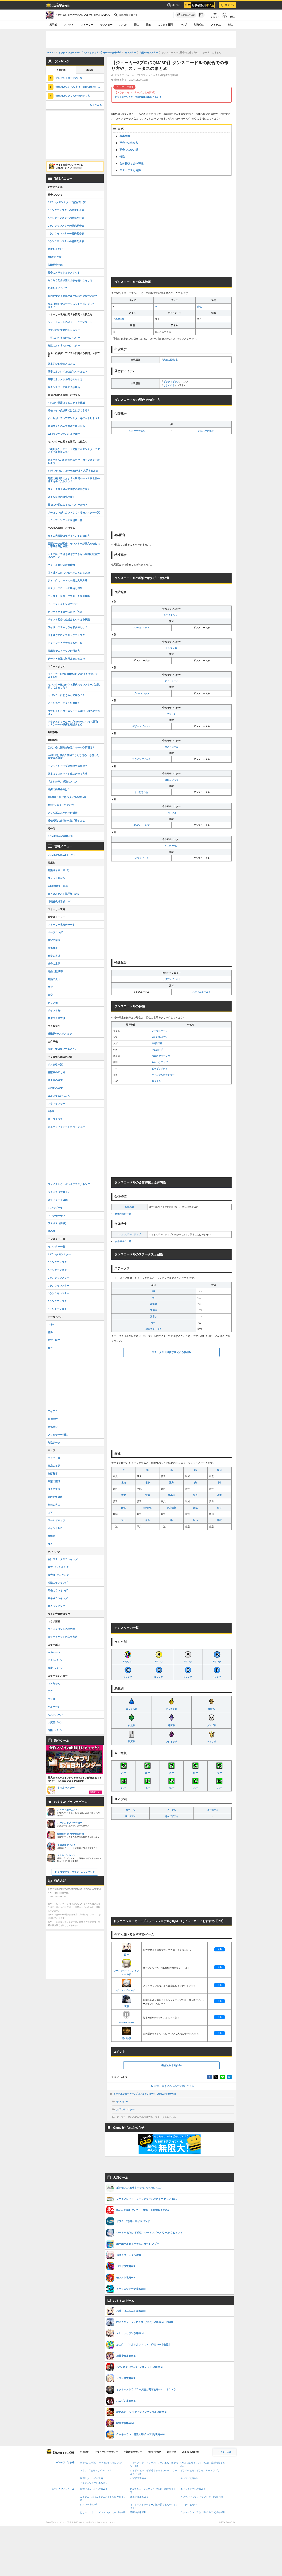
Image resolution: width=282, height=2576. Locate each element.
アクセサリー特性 (58, 1434)
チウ (50, 1691)
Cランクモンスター (58, 1285)
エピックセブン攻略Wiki (192, 2489)
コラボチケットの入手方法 (62, 1637)
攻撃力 (153, 1304)
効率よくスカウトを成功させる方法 (67, 773)
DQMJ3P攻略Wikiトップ (61, 854)
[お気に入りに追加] (185, 15)
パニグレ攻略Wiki (189, 2504)
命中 (219, 1495)
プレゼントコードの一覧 (69, 78)
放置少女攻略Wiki (139, 2496)
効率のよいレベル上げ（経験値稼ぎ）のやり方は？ (79, 86)
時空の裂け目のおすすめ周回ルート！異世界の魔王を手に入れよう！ (74, 480)
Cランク (127, 1672)
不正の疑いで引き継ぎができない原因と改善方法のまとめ (74, 556)
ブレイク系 (171, 1736)
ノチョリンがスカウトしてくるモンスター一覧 (74, 512)
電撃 (147, 1482)
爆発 (219, 1470)
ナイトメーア (171, 681)
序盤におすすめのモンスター (64, 329)
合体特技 (53, 1426)
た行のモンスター (125, 2109)
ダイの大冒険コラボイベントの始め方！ (70, 535)
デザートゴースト (141, 726)
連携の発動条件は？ (59, 789)
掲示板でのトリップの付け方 (64, 650)
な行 (219, 1768)
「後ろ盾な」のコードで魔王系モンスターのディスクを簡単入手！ (74, 451)
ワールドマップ (56, 1520)
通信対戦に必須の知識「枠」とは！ (67, 820)
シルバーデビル (137, 430)
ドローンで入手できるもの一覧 (65, 643)
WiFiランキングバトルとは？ (64, 433)
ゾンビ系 (211, 1720)
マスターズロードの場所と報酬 (65, 588)
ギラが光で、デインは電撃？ (64, 703)
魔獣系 (211, 1703)
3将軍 (51, 1111)
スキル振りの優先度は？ (61, 496)
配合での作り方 (128, 142)
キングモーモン (56, 1215)
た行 (195, 1768)
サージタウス (55, 1119)
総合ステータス (154, 1329)
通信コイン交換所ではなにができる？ (69, 410)
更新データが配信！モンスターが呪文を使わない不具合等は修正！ (74, 545)
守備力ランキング (58, 1590)
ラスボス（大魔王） (59, 1192)
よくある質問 (165, 24)
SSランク (128, 1657)
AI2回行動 (157, 1043)
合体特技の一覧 (123, 1214)
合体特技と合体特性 (131, 163)
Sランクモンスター (58, 1262)
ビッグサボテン (171, 381)
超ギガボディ (171, 1816)
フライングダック (141, 759)
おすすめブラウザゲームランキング (76, 1872)
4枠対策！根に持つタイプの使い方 (67, 797)
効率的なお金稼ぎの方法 (61, 363)
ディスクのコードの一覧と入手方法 (67, 580)
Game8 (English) (190, 2452)
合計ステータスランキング (62, 1559)
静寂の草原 (54, 940)
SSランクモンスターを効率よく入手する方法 (73, 470)
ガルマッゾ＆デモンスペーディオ (66, 1127)
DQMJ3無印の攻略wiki (60, 836)
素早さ (153, 1316)
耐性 (230, 24)
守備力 (153, 1310)
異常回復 (119, 319)
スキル (123, 24)
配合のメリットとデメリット (64, 272)
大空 (50, 994)
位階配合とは (55, 264)
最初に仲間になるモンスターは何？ (67, 504)
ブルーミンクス (141, 693)
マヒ (123, 1520)
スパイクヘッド (171, 615)
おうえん (156, 1081)
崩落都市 (53, 948)
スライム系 (131, 1703)
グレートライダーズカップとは (65, 611)
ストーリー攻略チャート (61, 924)
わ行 (219, 1783)
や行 (171, 1783)
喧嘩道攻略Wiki (138, 2512)
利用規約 (84, 2452)
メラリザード (141, 858)
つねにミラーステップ (129, 1234)
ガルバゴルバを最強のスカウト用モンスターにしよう (74, 461)
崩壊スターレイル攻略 (91, 2478)
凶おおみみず (55, 1088)
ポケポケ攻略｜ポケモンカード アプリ (200, 2470)
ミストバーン (55, 1660)
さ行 (171, 1768)
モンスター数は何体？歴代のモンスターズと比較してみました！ (74, 686)
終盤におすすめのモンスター (64, 345)
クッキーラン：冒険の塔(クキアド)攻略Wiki (202, 2512)
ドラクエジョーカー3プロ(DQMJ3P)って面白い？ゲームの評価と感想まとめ (73, 723)
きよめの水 (169, 385)
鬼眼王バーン (55, 1730)
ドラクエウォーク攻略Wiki (93, 2482)
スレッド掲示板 (56, 878)
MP (153, 1297)
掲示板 (53, 24)
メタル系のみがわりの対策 (62, 812)
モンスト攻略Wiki (189, 2478)
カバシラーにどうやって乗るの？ (66, 695)
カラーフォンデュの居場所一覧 (65, 520)
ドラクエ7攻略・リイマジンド (95, 2470)
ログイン (227, 5)
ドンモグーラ (55, 1207)
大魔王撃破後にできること (62, 1049)
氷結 (123, 1482)
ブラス (51, 1699)
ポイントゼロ (55, 1010)
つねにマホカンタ (161, 1056)
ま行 (147, 1783)
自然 (199, 306)
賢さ (153, 1323)
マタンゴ (171, 812)
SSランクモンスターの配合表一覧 (67, 202)
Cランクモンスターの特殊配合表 (66, 233)
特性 (136, 24)
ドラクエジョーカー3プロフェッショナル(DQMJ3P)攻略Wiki (144, 2094)
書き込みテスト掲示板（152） (65, 893)
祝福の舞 (129, 1207)
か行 (147, 1768)
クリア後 (53, 1002)
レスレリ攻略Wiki (89, 2504)
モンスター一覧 (56, 1246)
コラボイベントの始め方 (61, 1629)
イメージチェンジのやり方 (62, 603)
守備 (147, 1495)
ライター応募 (224, 2452)
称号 (50, 1347)
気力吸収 (171, 1507)
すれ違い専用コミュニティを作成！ (67, 402)
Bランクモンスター (58, 1277)
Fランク (217, 1672)
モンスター (106, 24)
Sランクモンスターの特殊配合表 (66, 210)
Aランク (187, 1657)
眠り (219, 1507)
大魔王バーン (55, 1668)
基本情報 (124, 135)
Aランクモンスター (58, 1270)
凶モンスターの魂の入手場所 (64, 387)
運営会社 (171, 2452)
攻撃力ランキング (58, 1582)
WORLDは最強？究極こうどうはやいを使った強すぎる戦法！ (73, 757)
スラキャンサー (56, 1103)
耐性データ (54, 1442)
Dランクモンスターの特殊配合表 (66, 241)
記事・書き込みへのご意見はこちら (171, 2086)
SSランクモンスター (59, 1254)
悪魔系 (171, 1720)
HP (153, 1291)
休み (147, 1520)
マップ (183, 24)
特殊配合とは (55, 249)
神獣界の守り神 (56, 1072)
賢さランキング (56, 1606)
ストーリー (87, 24)
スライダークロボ (58, 1200)
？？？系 (211, 1736)
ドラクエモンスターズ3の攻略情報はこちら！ (138, 97)
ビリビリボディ (160, 1068)
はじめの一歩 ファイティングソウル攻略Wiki (103, 2512)
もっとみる (95, 104)
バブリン (171, 714)
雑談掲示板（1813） (59, 870)
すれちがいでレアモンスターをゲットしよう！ (74, 418)
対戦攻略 (199, 24)
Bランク (217, 1657)
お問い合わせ (154, 2452)
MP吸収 (147, 1507)
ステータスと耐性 (130, 170)
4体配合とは (54, 257)
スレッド (69, 24)
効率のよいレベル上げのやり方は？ (67, 371)
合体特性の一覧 (123, 1241)
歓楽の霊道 (54, 955)
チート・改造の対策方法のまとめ (66, 658)
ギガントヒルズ (141, 825)
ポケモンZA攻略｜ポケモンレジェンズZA (101, 2462)
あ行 (123, 1768)
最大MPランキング (58, 1574)
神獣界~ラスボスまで (60, 1033)
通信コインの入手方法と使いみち (66, 426)
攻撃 (123, 1495)
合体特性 (53, 1419)
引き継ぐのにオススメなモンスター (67, 635)
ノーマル (171, 1810)
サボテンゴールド (171, 979)
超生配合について (58, 288)
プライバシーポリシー (106, 2452)
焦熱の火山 (54, 979)
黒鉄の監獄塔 (170, 359)
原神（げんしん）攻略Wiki (93, 2489)
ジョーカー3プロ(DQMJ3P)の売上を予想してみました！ (73, 675)
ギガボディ (130, 1816)
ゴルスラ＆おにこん (59, 1095)
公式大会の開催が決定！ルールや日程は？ (71, 747)
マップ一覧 (54, 1458)
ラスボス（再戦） (58, 1223)
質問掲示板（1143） (59, 886)
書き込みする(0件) (171, 2065)
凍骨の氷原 (54, 963)
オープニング (55, 932)
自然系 (131, 1720)
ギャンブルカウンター (163, 1075)
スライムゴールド (201, 992)
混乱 (195, 1507)
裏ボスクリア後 (56, 1018)
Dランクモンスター (58, 1293)
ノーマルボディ (160, 1031)
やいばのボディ (160, 1037)
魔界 (50, 1543)
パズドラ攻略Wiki (139, 2478)
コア (50, 987)
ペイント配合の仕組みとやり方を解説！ (70, 619)
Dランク (158, 1672)
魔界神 (51, 1231)
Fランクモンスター (58, 1309)
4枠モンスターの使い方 (61, 805)
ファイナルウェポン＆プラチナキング (69, 1184)
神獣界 (51, 1536)
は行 (123, 1783)
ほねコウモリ (171, 779)
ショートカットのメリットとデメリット (70, 322)
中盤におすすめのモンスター (64, 337)
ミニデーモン (171, 845)
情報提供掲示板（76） (60, 901)
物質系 (131, 1736)
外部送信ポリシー (132, 2452)
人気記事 (60, 70)
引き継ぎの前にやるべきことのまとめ (69, 572)
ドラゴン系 (171, 1703)
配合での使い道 (128, 149)
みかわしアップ (160, 1062)
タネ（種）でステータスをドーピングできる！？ (71, 305)
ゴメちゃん (54, 1683)
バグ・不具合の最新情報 (61, 564)
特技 (148, 24)
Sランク (159, 1657)
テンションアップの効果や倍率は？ (67, 766)
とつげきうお (141, 792)
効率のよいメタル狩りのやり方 (72, 95)
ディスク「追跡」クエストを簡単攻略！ (70, 596)
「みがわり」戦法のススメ (62, 781)
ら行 (195, 1783)
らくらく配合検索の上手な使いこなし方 (70, 280)
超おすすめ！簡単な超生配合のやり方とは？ (72, 296)
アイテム (216, 24)
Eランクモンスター (58, 1301)
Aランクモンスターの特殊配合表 (66, 218)
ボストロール (171, 746)
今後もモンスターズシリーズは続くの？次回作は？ (74, 712)
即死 (219, 1520)
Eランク (188, 1672)
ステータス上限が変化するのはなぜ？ (69, 489)
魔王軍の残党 (55, 1080)
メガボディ (212, 1810)
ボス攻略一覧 (55, 1064)
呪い (195, 1520)
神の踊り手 (157, 1049)
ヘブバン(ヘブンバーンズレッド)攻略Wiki (201, 2496)
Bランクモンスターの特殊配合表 (66, 225)
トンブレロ (171, 648)
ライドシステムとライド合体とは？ (67, 627)
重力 (171, 1482)
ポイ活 (173, 5)
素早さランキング (58, 1598)
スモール (130, 1810)
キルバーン (54, 1652)
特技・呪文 (54, 1340)
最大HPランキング (58, 1567)
